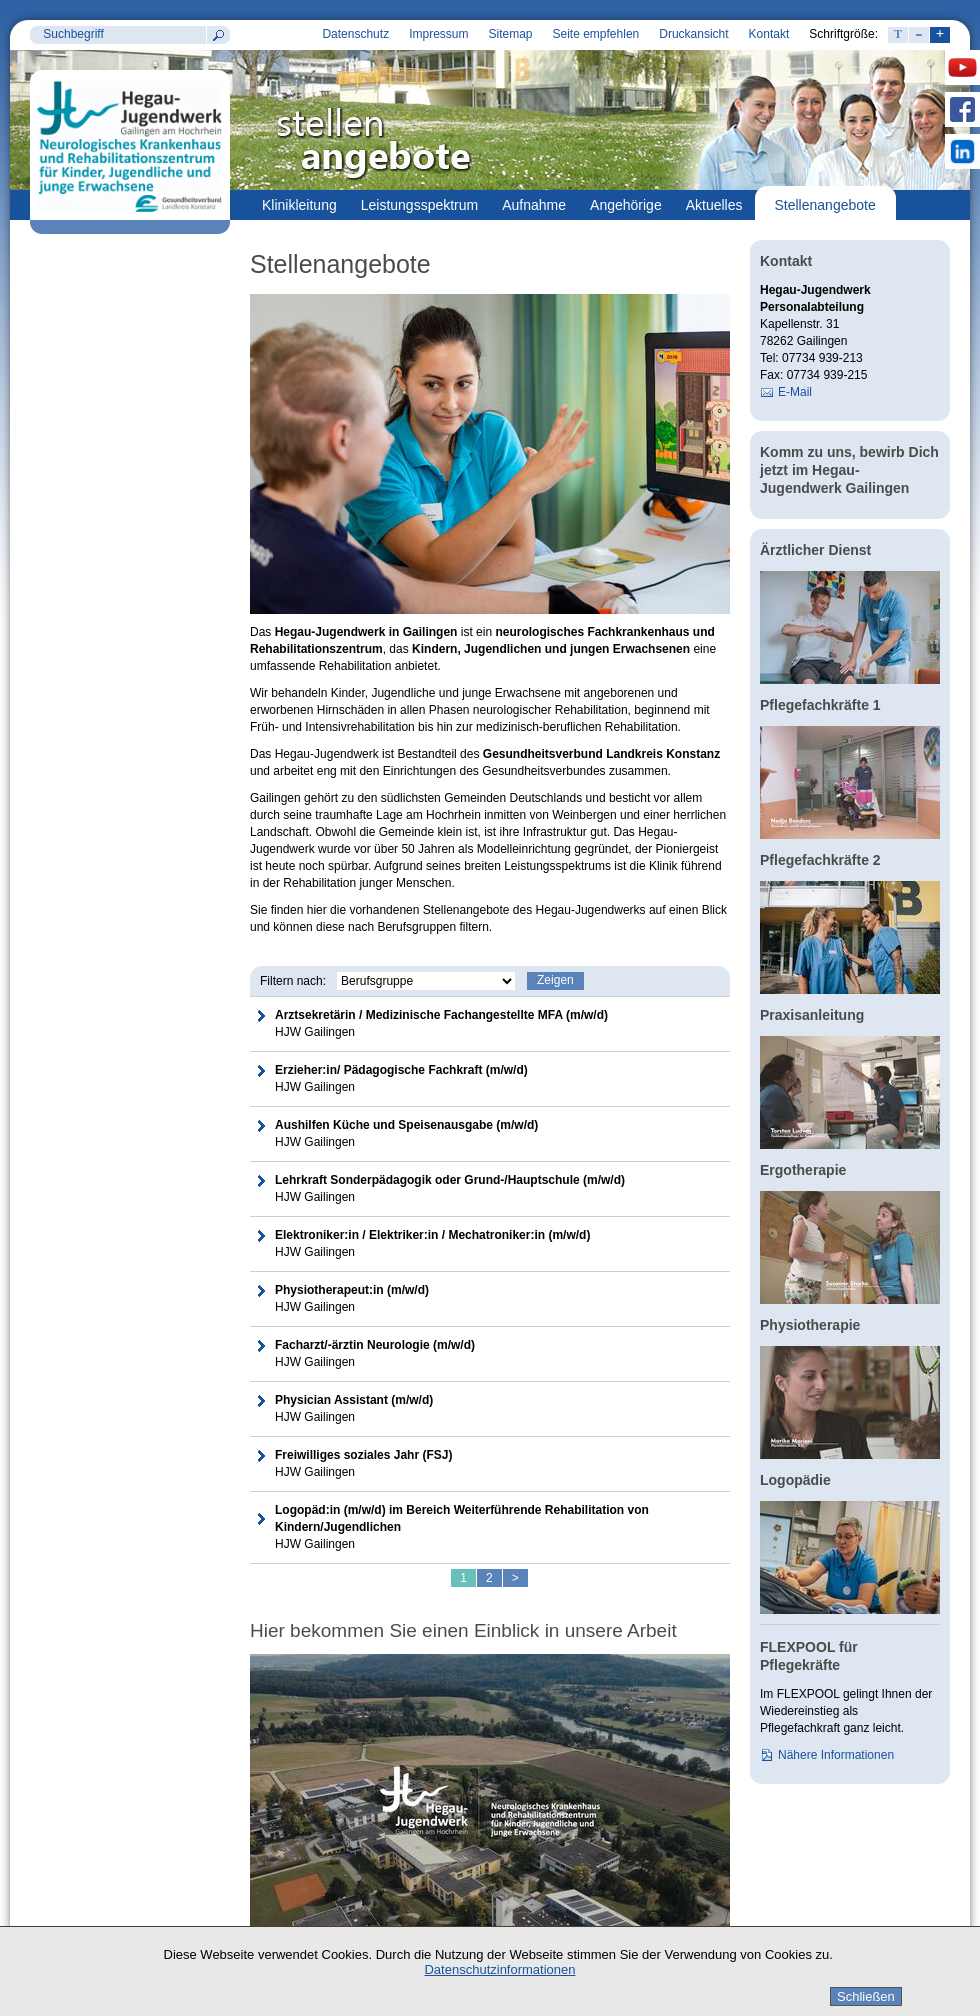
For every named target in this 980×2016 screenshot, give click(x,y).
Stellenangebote (825, 205)
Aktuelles (714, 205)
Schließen (866, 1996)
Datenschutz (355, 34)
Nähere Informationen (836, 1755)
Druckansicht (693, 34)
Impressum (438, 34)
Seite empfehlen (596, 34)
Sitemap (510, 34)
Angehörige (626, 205)
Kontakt (769, 34)
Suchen (218, 35)
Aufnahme (534, 205)
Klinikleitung (299, 205)
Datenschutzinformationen (499, 1969)
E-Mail (795, 392)
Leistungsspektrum (420, 205)
